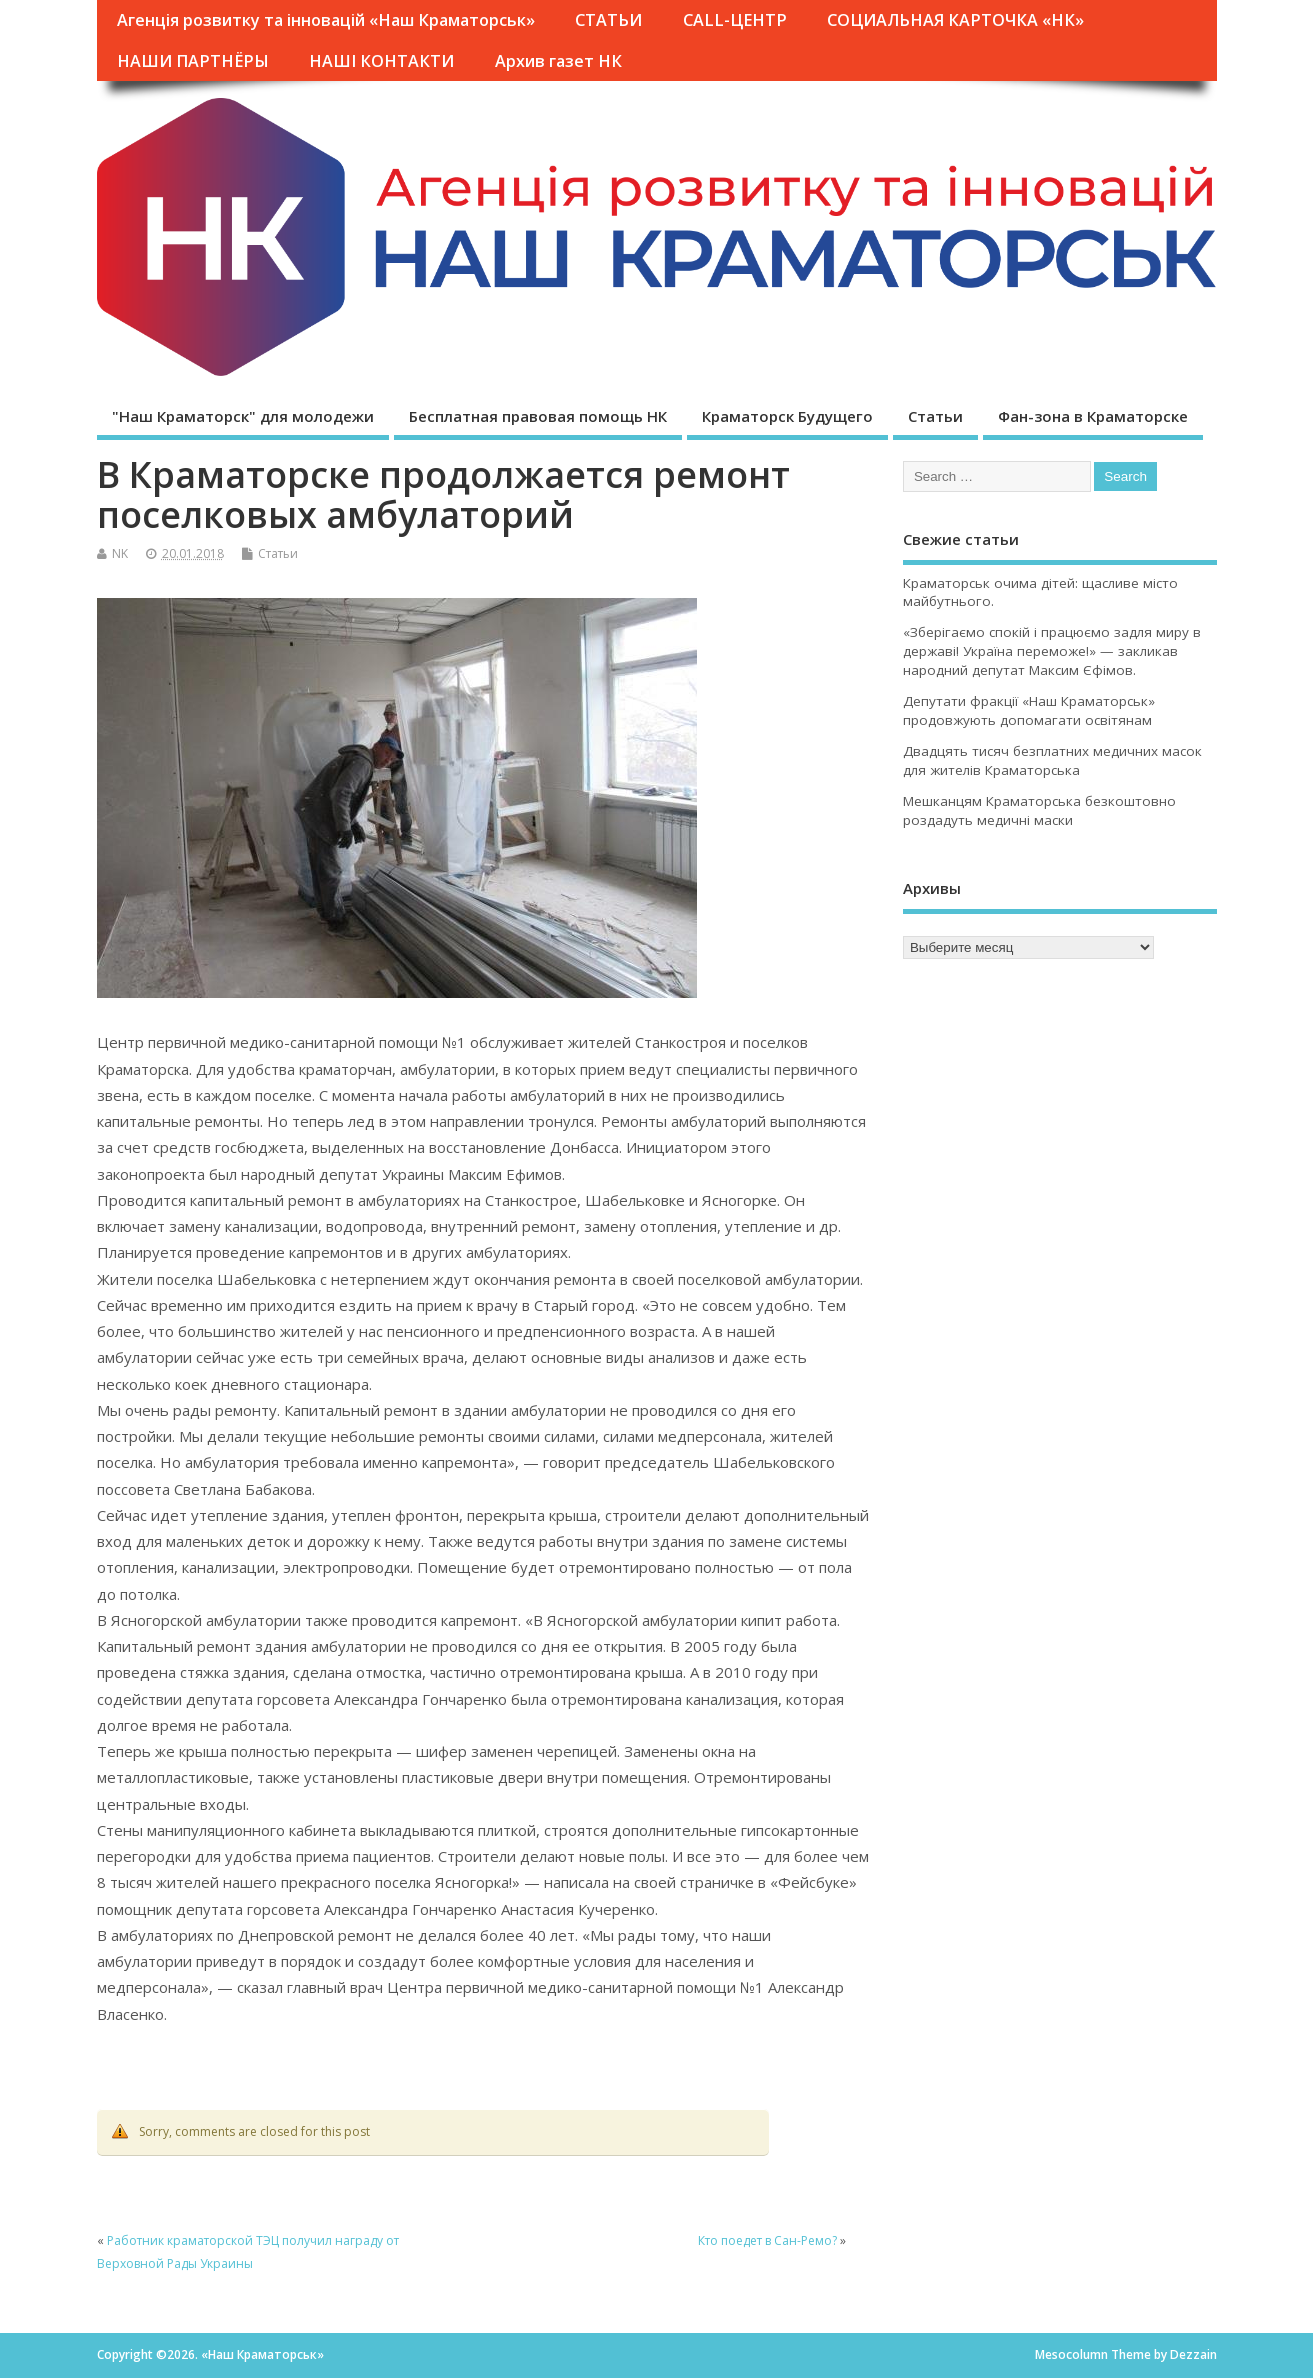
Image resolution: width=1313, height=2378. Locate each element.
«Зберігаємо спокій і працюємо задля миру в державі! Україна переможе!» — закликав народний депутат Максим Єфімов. (1052, 651)
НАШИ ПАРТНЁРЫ (193, 61)
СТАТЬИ (608, 20)
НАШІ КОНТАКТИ (381, 61)
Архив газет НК (558, 61)
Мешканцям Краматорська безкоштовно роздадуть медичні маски (1039, 810)
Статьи (935, 416)
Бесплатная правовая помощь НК (538, 416)
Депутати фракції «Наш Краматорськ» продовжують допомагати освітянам (1029, 710)
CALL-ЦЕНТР (735, 20)
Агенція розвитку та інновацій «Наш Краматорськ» (326, 20)
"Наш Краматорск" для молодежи (243, 416)
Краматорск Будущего (787, 416)
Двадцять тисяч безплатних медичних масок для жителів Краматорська (1052, 760)
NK (120, 553)
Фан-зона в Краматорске (1093, 416)
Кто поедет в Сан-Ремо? (767, 2240)
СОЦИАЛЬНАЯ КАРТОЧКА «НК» (955, 20)
